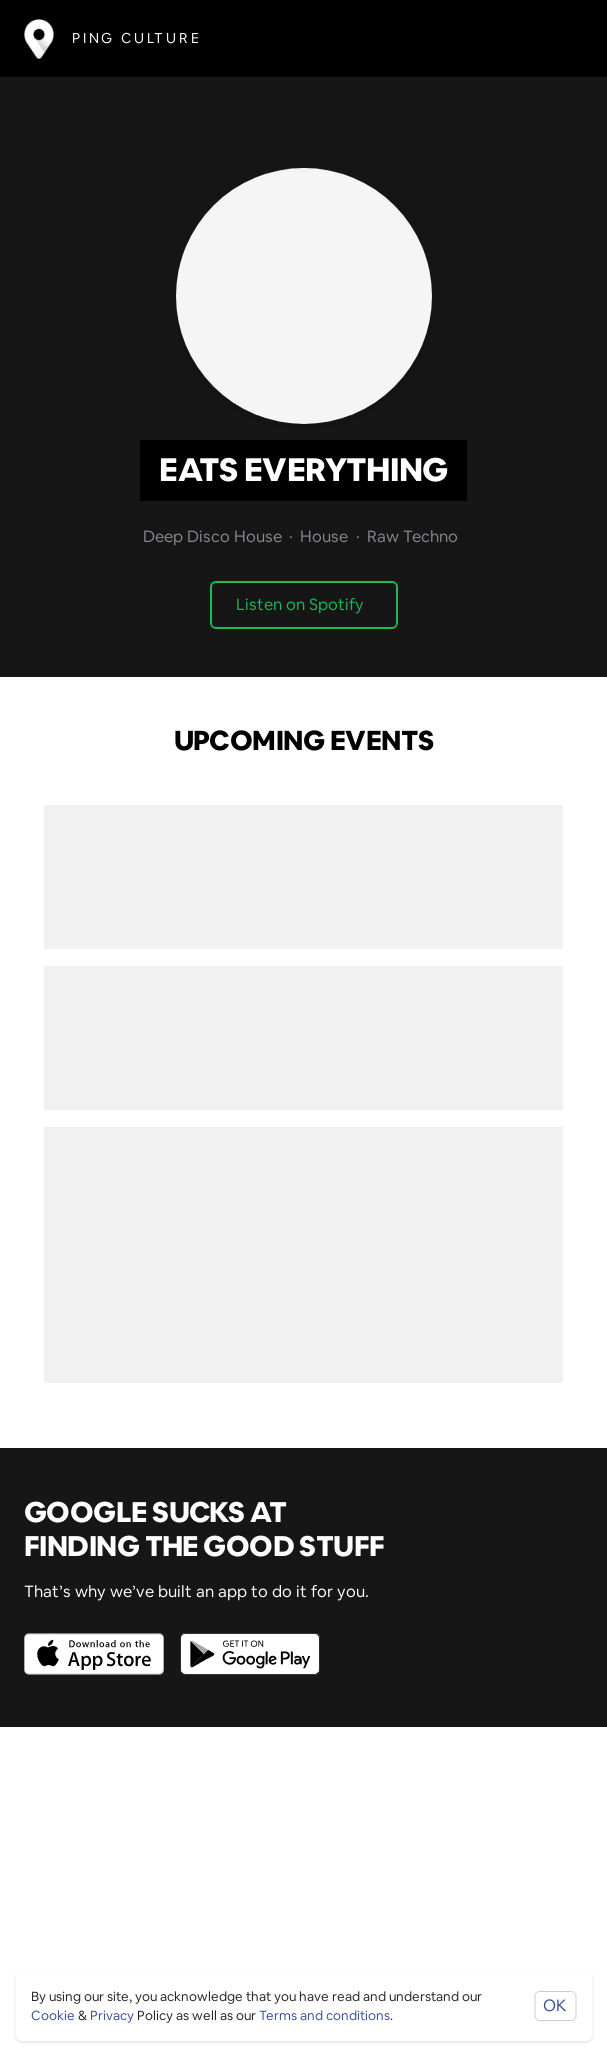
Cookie (53, 2015)
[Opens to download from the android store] (246, 1639)
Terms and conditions (324, 2015)
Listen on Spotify (300, 604)
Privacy (112, 2015)
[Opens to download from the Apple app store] (98, 1639)
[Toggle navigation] (553, 38)
